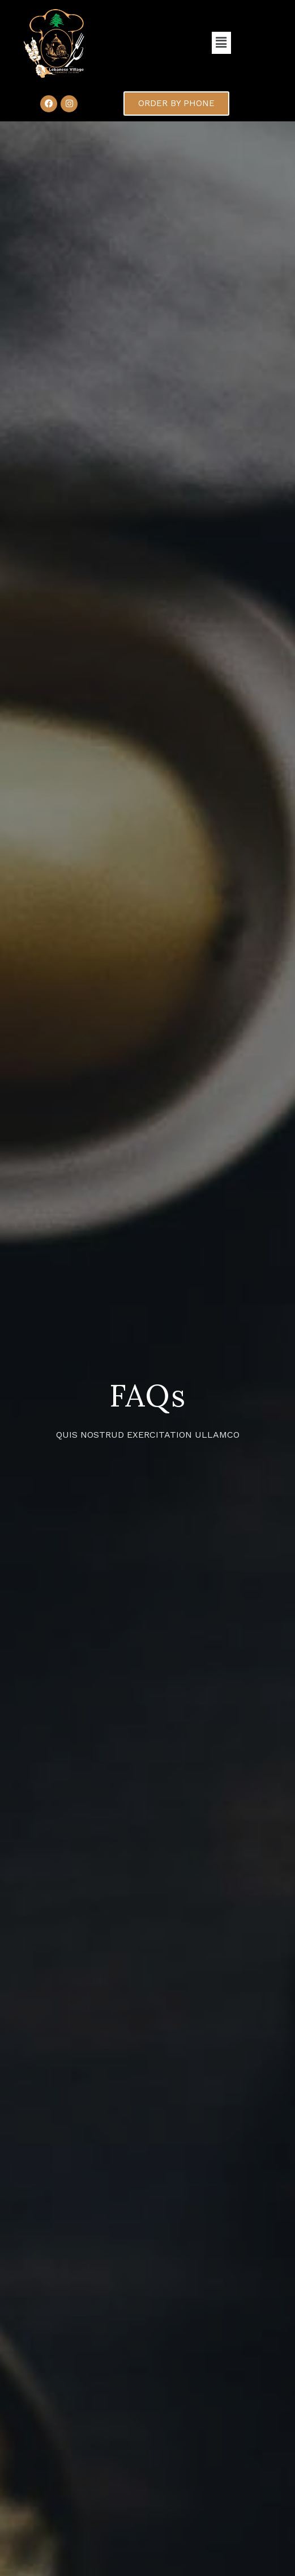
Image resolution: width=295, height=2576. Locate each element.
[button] (221, 42)
